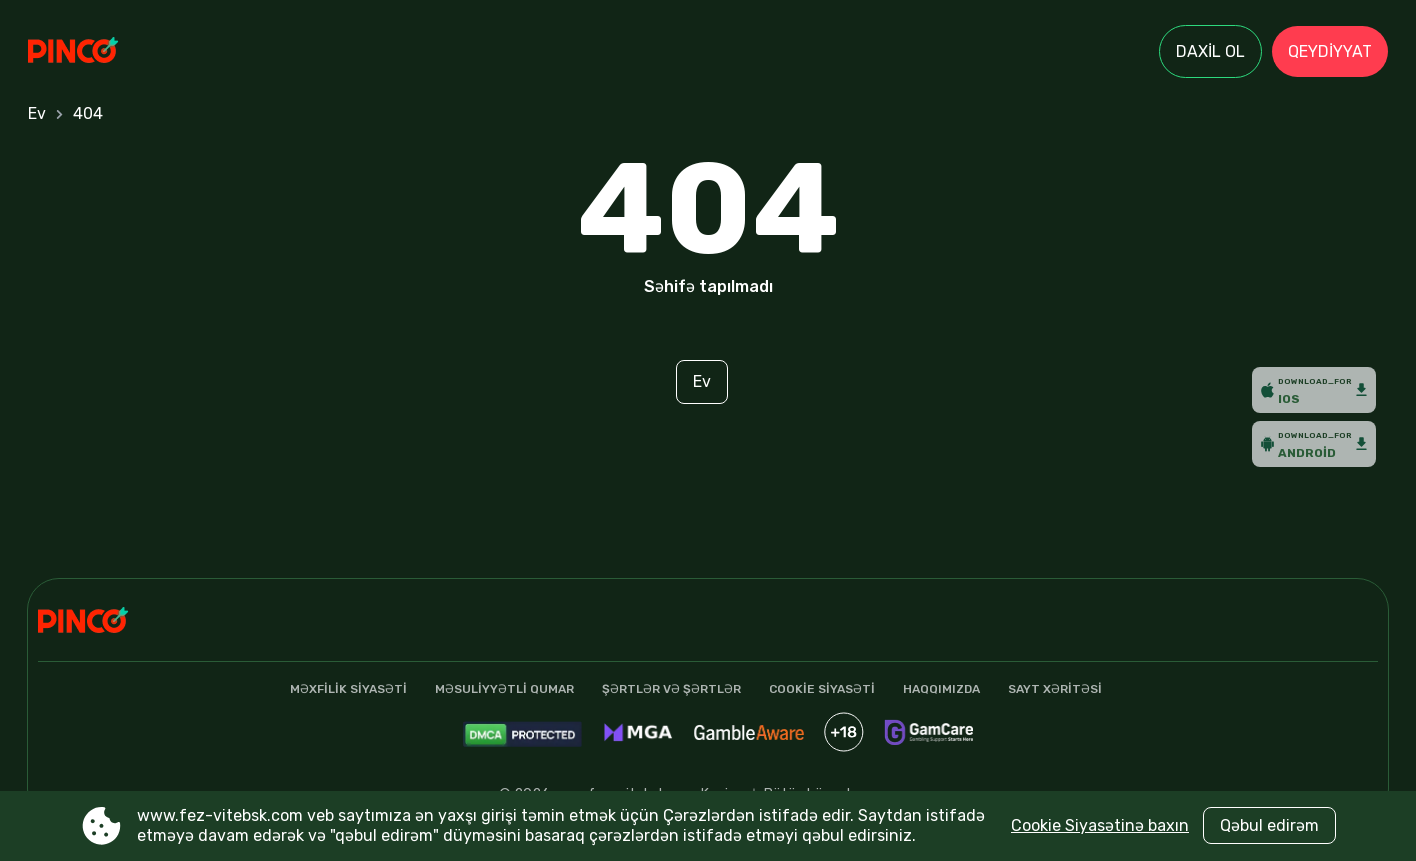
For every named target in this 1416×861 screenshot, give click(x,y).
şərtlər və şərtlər (671, 689)
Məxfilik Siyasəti (348, 689)
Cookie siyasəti (822, 689)
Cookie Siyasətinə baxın (1100, 825)
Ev (37, 113)
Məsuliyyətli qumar (504, 689)
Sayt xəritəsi (1055, 689)
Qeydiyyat (1330, 51)
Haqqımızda (941, 689)
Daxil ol (1210, 51)
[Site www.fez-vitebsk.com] (97, 52)
